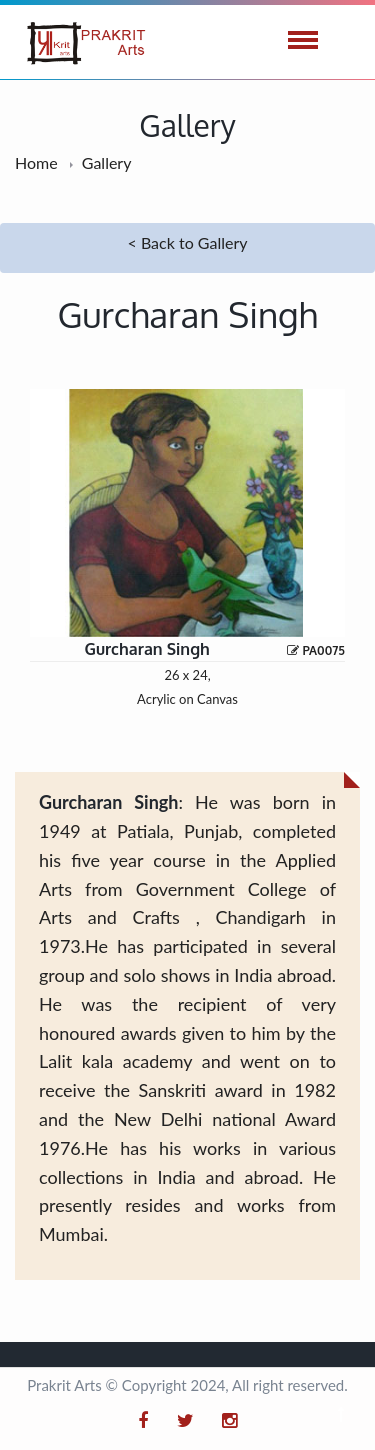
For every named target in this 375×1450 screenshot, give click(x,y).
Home (36, 162)
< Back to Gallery (188, 242)
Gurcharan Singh (146, 649)
